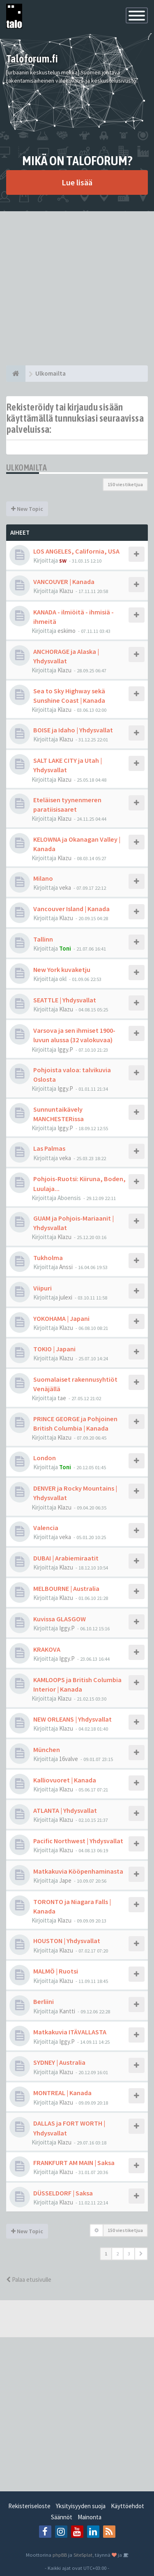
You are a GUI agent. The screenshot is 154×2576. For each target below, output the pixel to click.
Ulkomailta (26, 467)
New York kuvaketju (61, 969)
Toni (65, 948)
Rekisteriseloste (29, 2506)
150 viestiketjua (125, 484)
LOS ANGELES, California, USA (76, 551)
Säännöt (61, 2517)
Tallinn (43, 939)
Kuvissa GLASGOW (59, 1619)
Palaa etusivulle (28, 2279)
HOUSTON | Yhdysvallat (66, 1941)
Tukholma (48, 1257)
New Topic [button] (27, 508)
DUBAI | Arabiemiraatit (66, 1558)
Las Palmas (49, 1148)
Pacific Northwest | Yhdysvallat (78, 1841)
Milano (43, 878)
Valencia (45, 1527)
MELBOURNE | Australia (66, 1588)
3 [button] (129, 2254)
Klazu (66, 591)
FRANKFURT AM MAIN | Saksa (74, 2162)
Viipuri (42, 1288)
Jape (65, 1880)
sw (63, 560)
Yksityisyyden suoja (81, 2506)
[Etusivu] (15, 373)
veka (65, 887)
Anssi (66, 1267)
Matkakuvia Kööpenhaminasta (78, 1871)
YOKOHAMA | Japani (61, 1318)
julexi (65, 1297)
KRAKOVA (46, 1649)
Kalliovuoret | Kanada (64, 1780)
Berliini (43, 2001)
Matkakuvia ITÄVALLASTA (69, 2032)
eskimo (66, 631)
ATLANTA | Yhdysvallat (65, 1810)
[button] (141, 2253)
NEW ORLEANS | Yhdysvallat (72, 1719)
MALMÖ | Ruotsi (55, 1971)
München (46, 1749)
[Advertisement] (77, 288)
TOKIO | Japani (54, 1349)
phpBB (60, 2554)
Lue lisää (77, 182)
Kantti (67, 2011)
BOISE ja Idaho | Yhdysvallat (73, 730)
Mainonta (89, 2517)
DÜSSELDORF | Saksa (63, 2193)
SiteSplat (83, 2554)
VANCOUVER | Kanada (63, 581)
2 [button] (117, 2254)
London (44, 1458)
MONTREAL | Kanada (62, 2093)
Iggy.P (65, 1049)
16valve (68, 1759)
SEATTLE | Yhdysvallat (64, 1000)
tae (61, 1398)
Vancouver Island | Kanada (71, 909)
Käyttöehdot (127, 2506)
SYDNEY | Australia (59, 2062)
